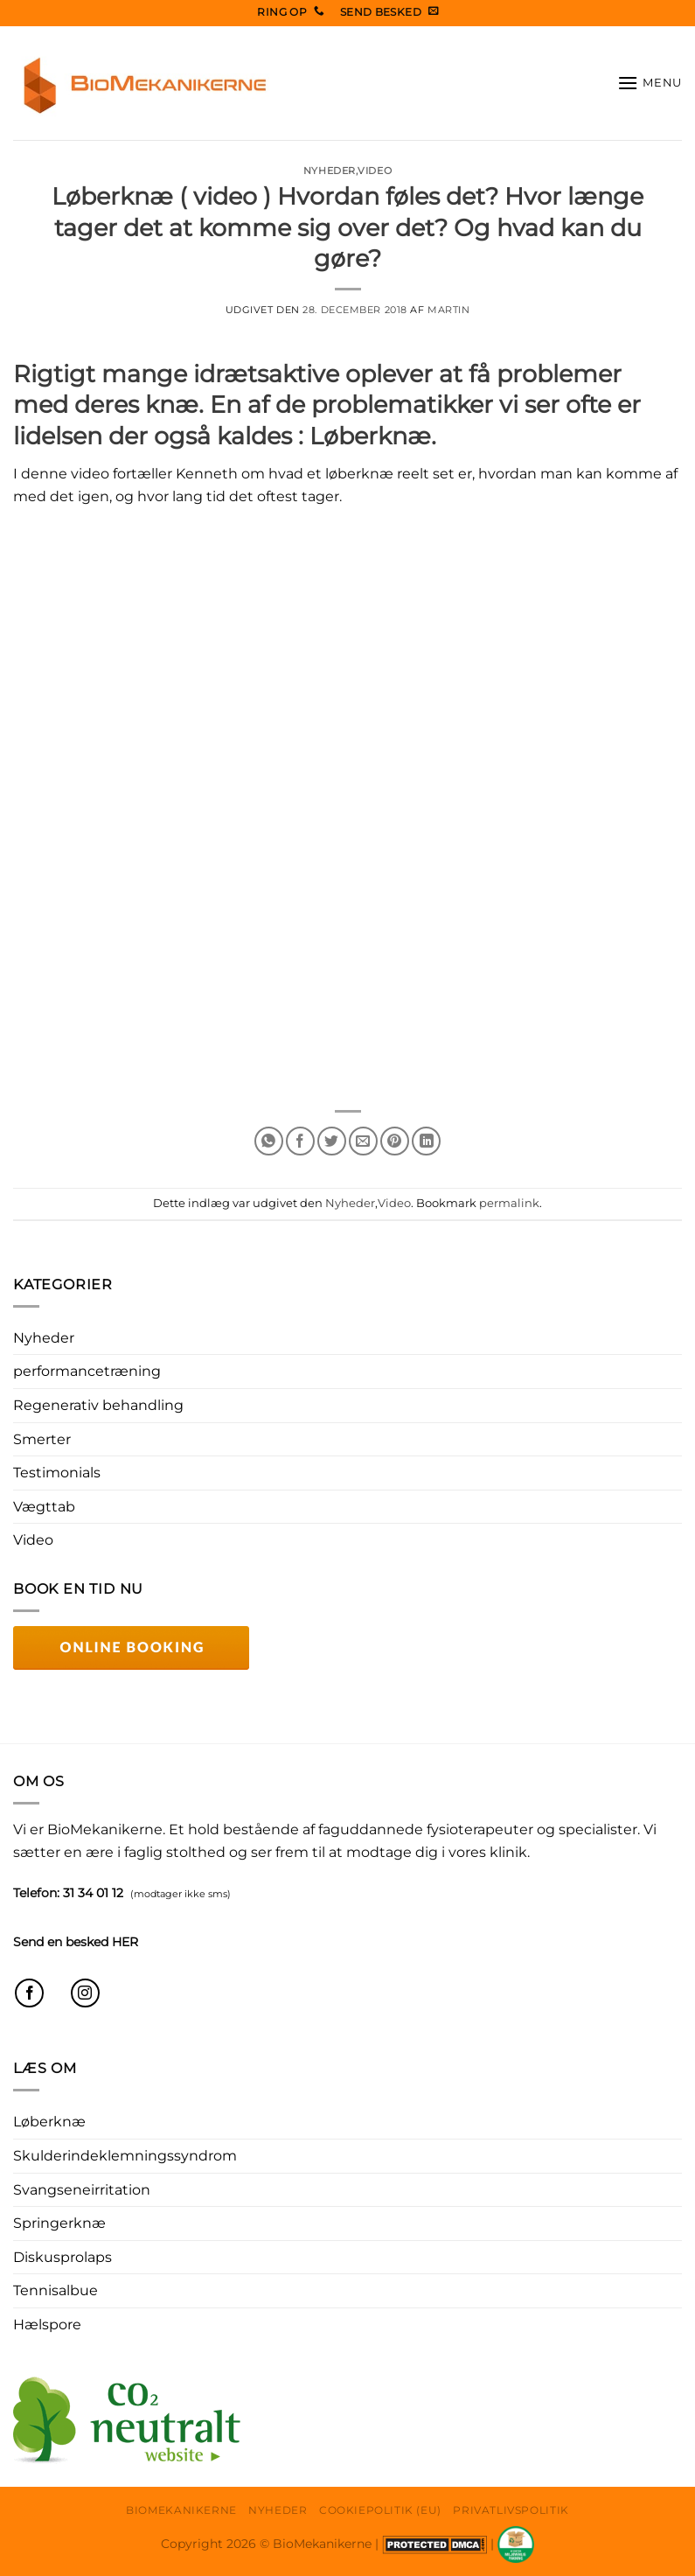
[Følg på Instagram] (85, 1993)
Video (375, 170)
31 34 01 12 (93, 1893)
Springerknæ (59, 2223)
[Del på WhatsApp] (268, 1141)
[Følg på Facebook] (29, 1993)
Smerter (42, 1439)
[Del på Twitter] (331, 1141)
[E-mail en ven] (363, 1141)
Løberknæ (49, 2121)
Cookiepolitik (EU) (380, 2510)
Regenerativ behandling (98, 1405)
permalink (509, 1203)
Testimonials (57, 1472)
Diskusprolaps (62, 2257)
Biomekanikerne (181, 2510)
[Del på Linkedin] (426, 1141)
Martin (448, 310)
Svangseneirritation (81, 2190)
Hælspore (47, 2324)
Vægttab (44, 1506)
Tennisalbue (55, 2290)
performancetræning (87, 1371)
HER (125, 1942)
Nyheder (329, 170)
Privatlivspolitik (510, 2510)
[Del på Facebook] (300, 1141)
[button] (649, 82)
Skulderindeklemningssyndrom (125, 2155)
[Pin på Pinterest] (394, 1141)
